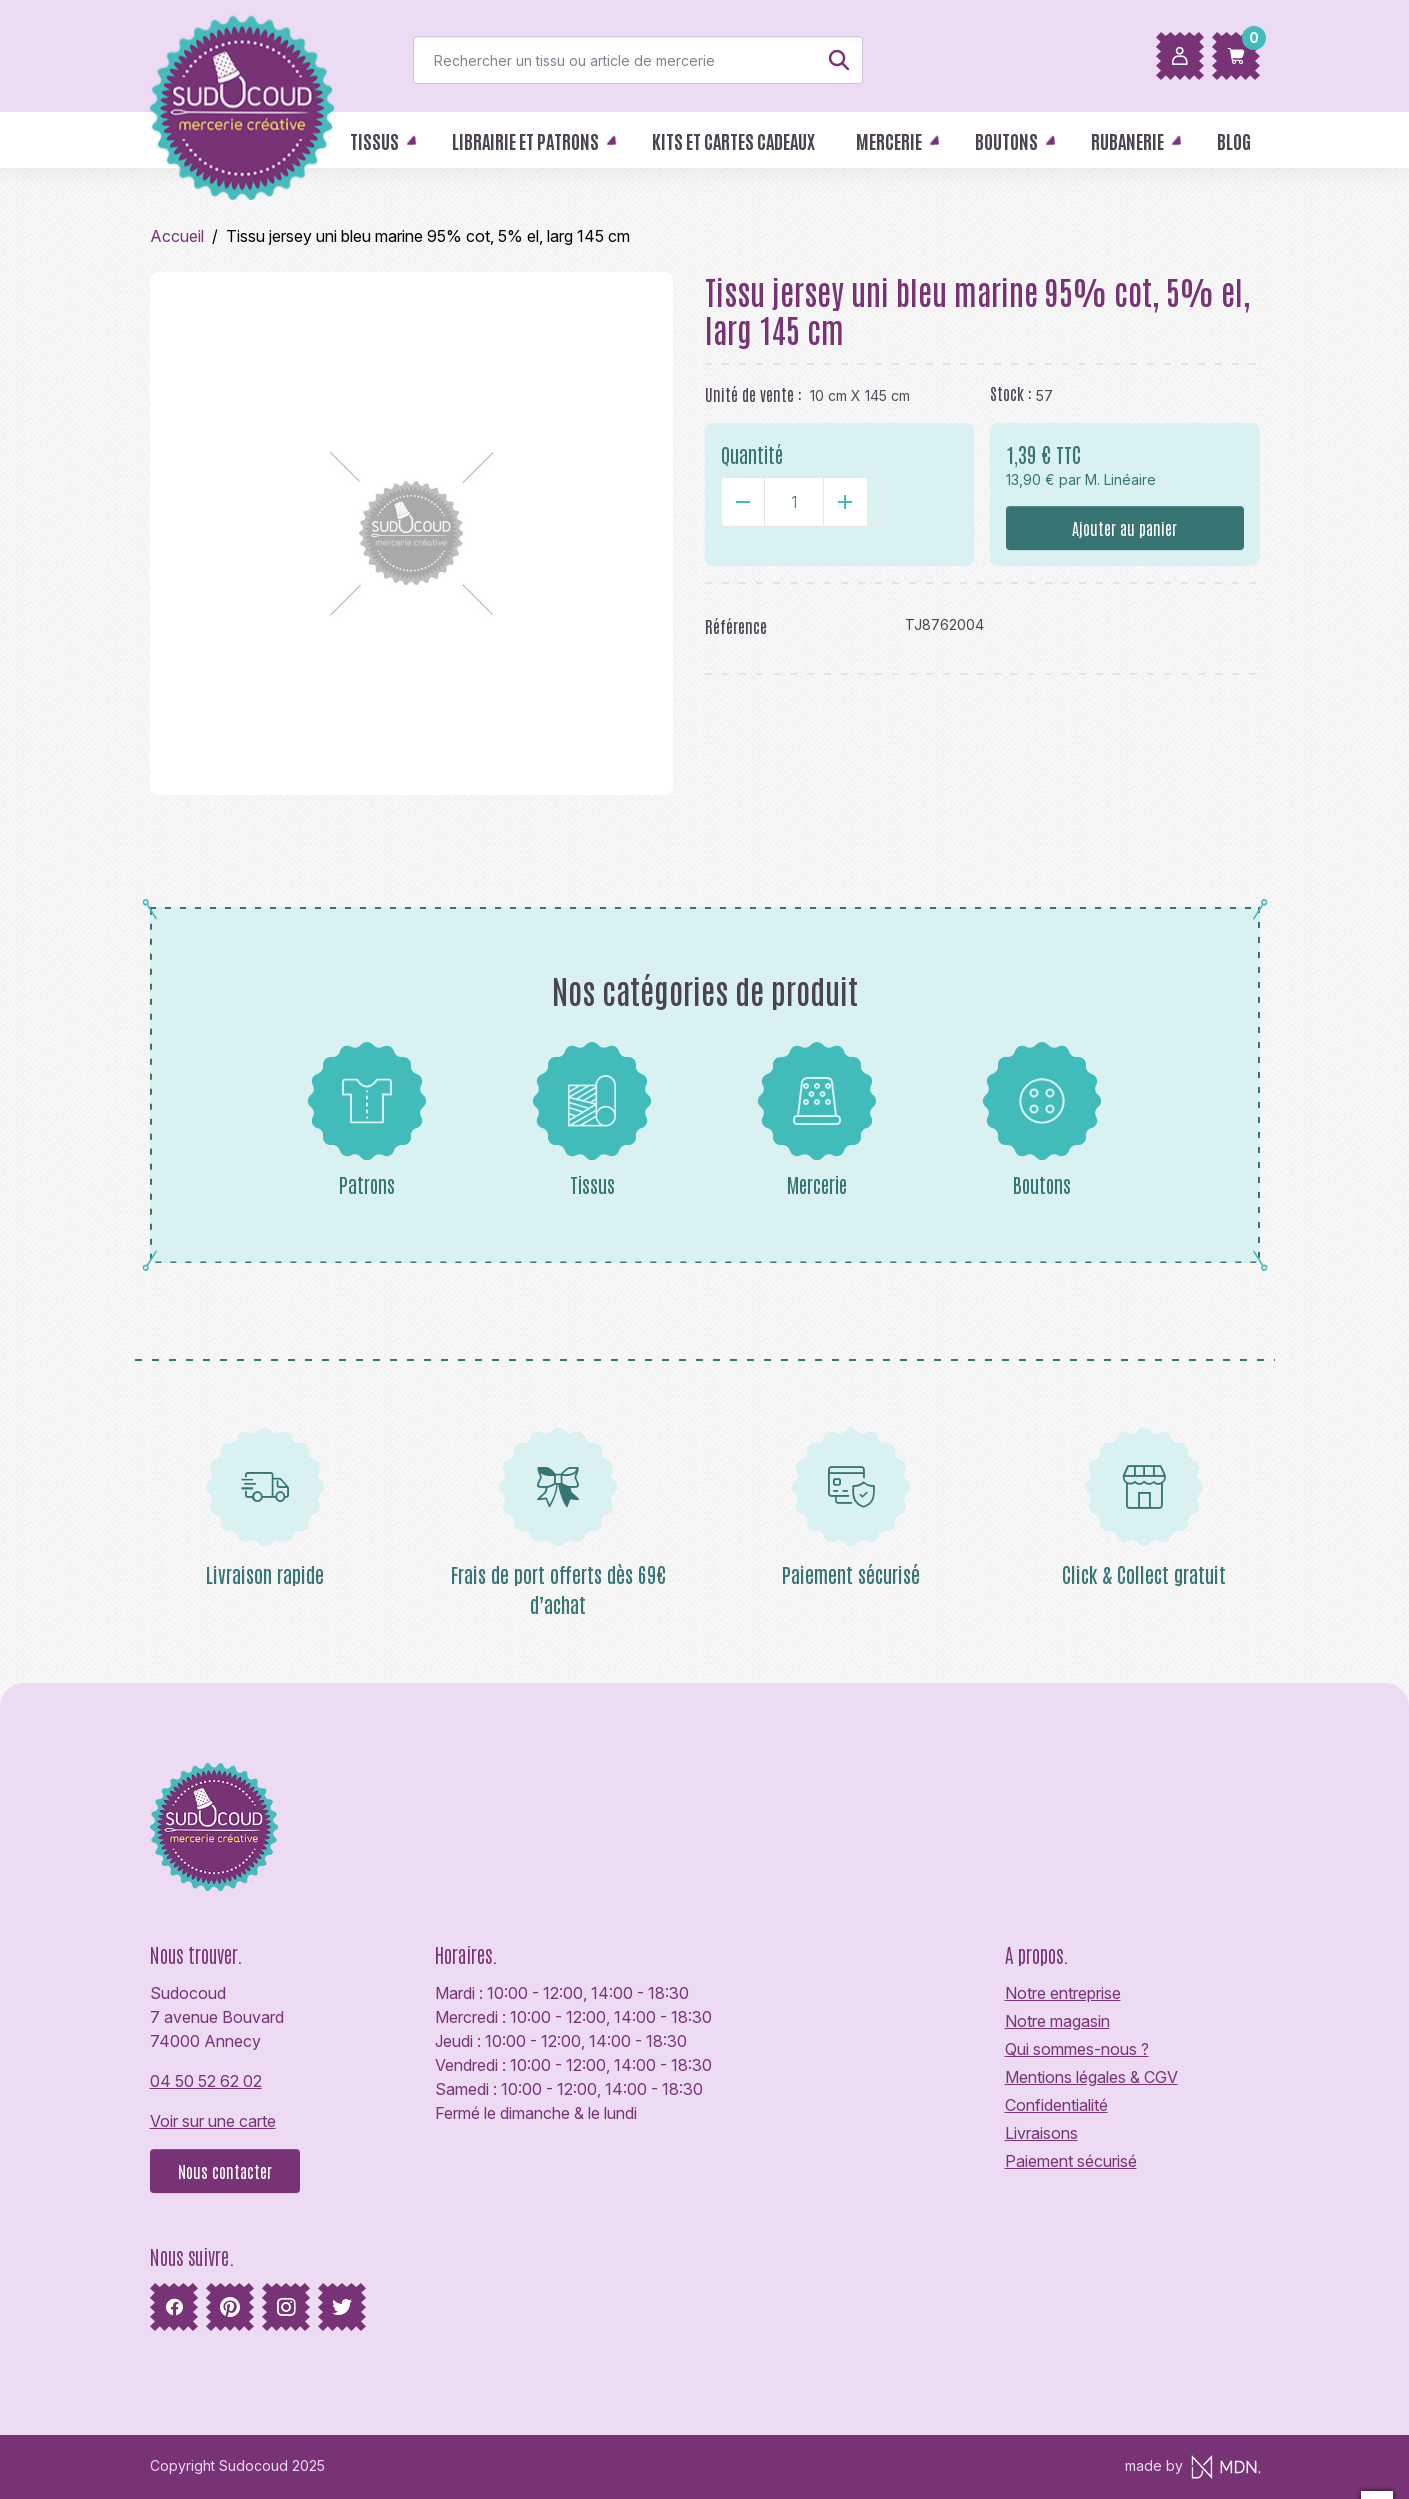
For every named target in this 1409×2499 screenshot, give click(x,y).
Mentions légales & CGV (1091, 2077)
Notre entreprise (1063, 1993)
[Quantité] (794, 502)
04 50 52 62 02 (206, 2081)
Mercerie (817, 1119)
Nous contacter (225, 2171)
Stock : (1011, 393)
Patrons (367, 1119)
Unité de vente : (753, 394)
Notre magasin (1057, 2021)
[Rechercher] (638, 60)
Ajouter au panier (1124, 528)
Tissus (592, 1119)
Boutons (1042, 1119)
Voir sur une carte (213, 2121)
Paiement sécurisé (1071, 2161)
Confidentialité (1056, 2105)
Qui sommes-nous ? (1077, 2049)
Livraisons (1041, 2133)
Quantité (752, 454)
